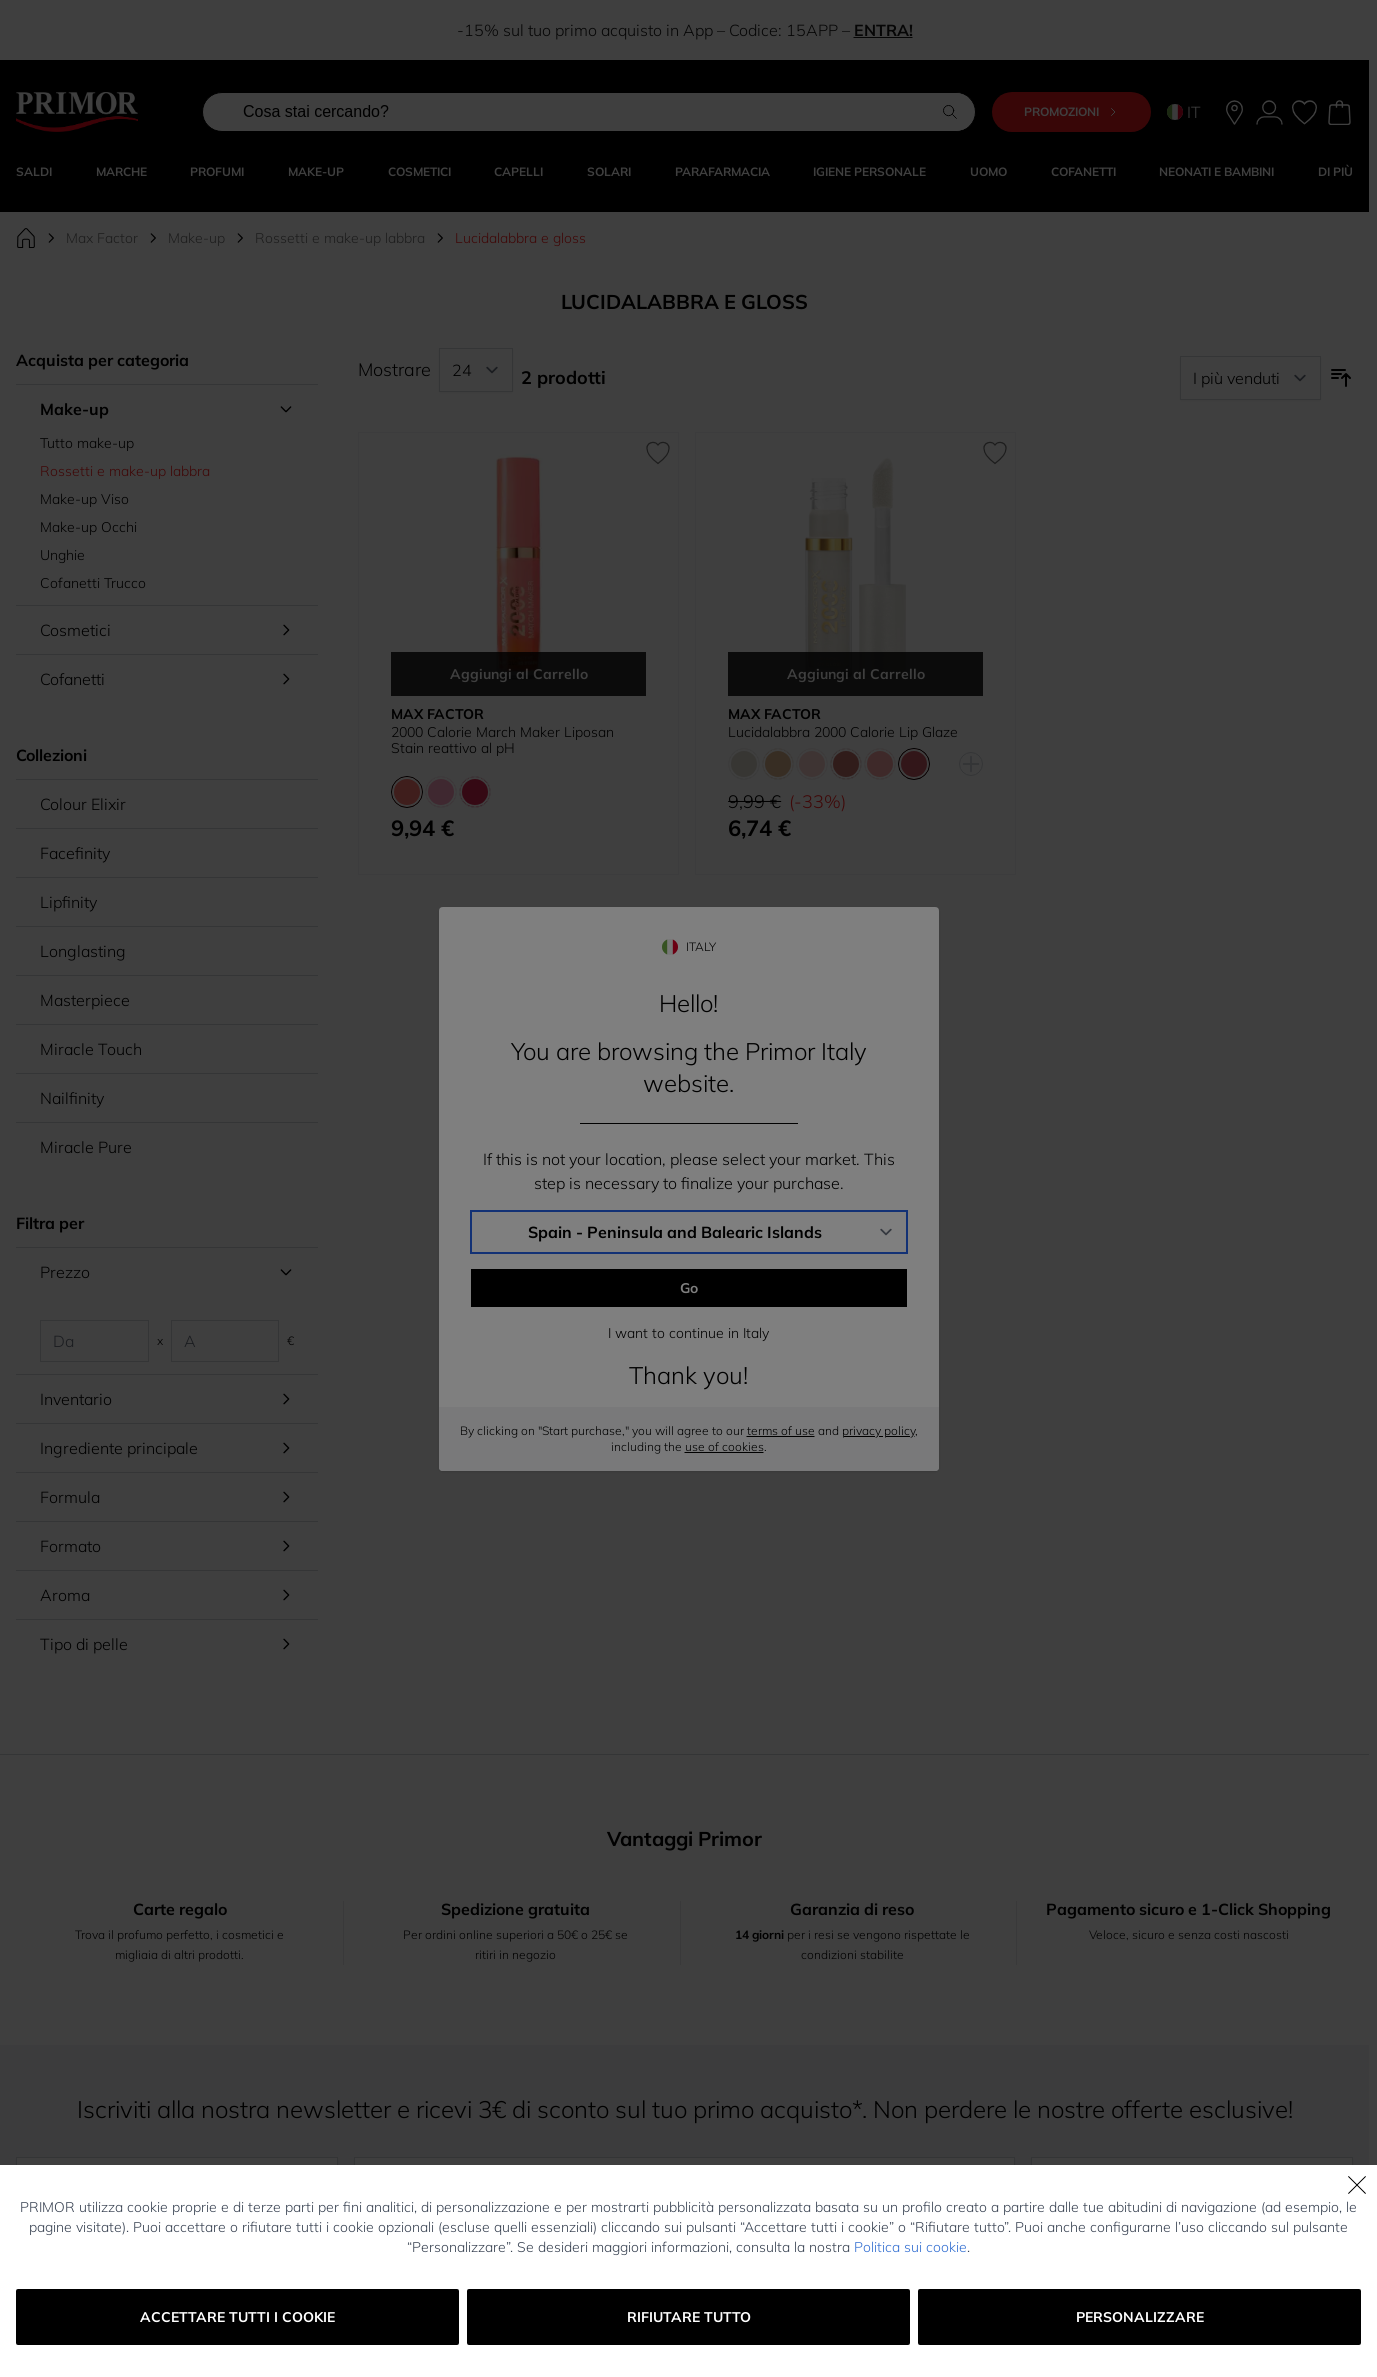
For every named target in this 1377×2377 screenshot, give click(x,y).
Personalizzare (1140, 2317)
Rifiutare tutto (689, 2317)
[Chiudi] (1357, 2185)
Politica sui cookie (910, 2247)
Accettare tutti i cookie (237, 2317)
